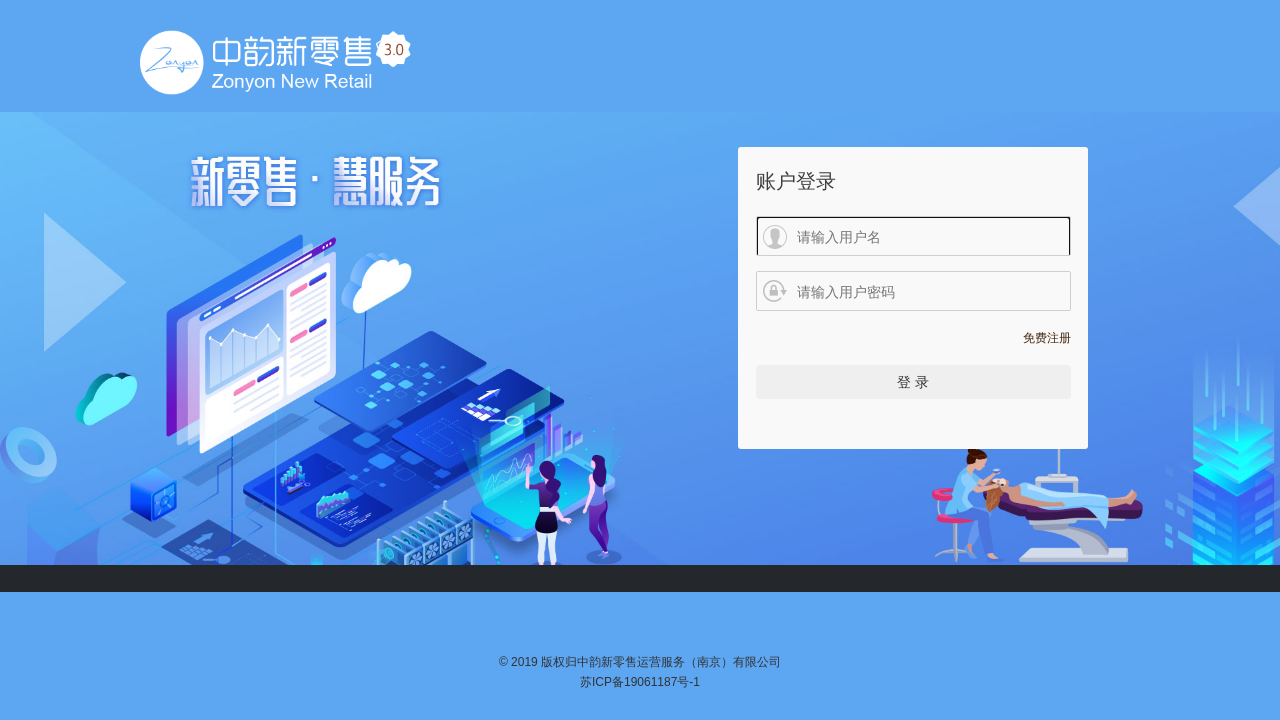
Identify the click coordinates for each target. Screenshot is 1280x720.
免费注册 (1047, 338)
